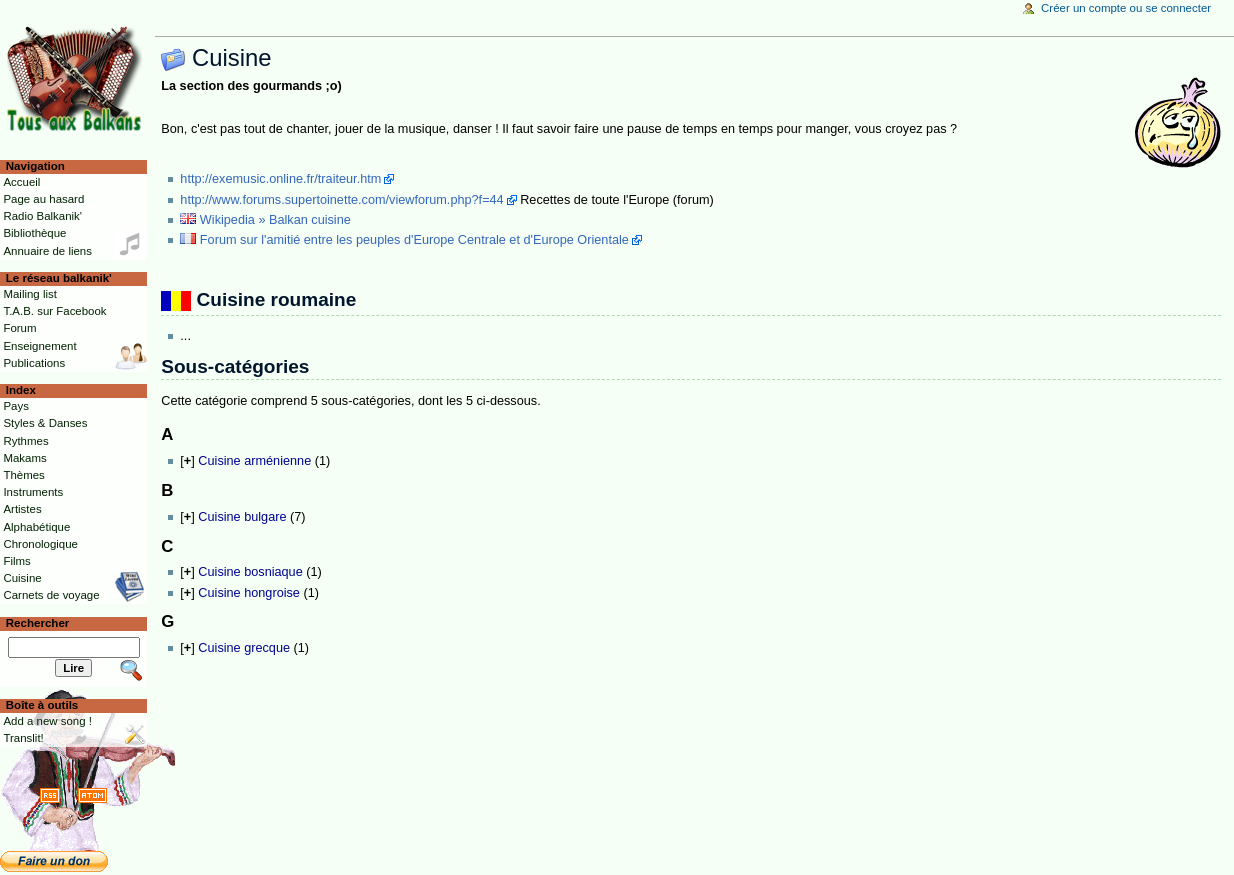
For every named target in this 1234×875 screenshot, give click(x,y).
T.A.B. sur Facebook (54, 311)
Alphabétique (36, 527)
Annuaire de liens (47, 251)
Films (16, 561)
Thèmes (23, 475)
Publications (34, 363)
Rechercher (38, 623)
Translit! (23, 738)
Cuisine (22, 578)
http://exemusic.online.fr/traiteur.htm (280, 179)
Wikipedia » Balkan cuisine (275, 220)
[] (187, 461)
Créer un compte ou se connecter (1126, 8)
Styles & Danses (45, 423)
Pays (15, 406)
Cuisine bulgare (242, 517)
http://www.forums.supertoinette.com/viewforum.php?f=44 (341, 200)
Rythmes (25, 441)
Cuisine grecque (244, 648)
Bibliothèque (34, 233)
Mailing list (29, 294)
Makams (24, 458)
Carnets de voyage (51, 595)
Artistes (22, 509)
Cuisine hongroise (249, 593)
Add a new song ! (47, 721)
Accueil (21, 182)
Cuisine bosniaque (250, 572)
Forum (19, 328)
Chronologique (40, 544)
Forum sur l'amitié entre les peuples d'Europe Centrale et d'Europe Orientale (414, 240)
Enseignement (39, 346)
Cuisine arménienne (254, 461)
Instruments (33, 492)
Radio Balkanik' (42, 216)
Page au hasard (43, 199)
